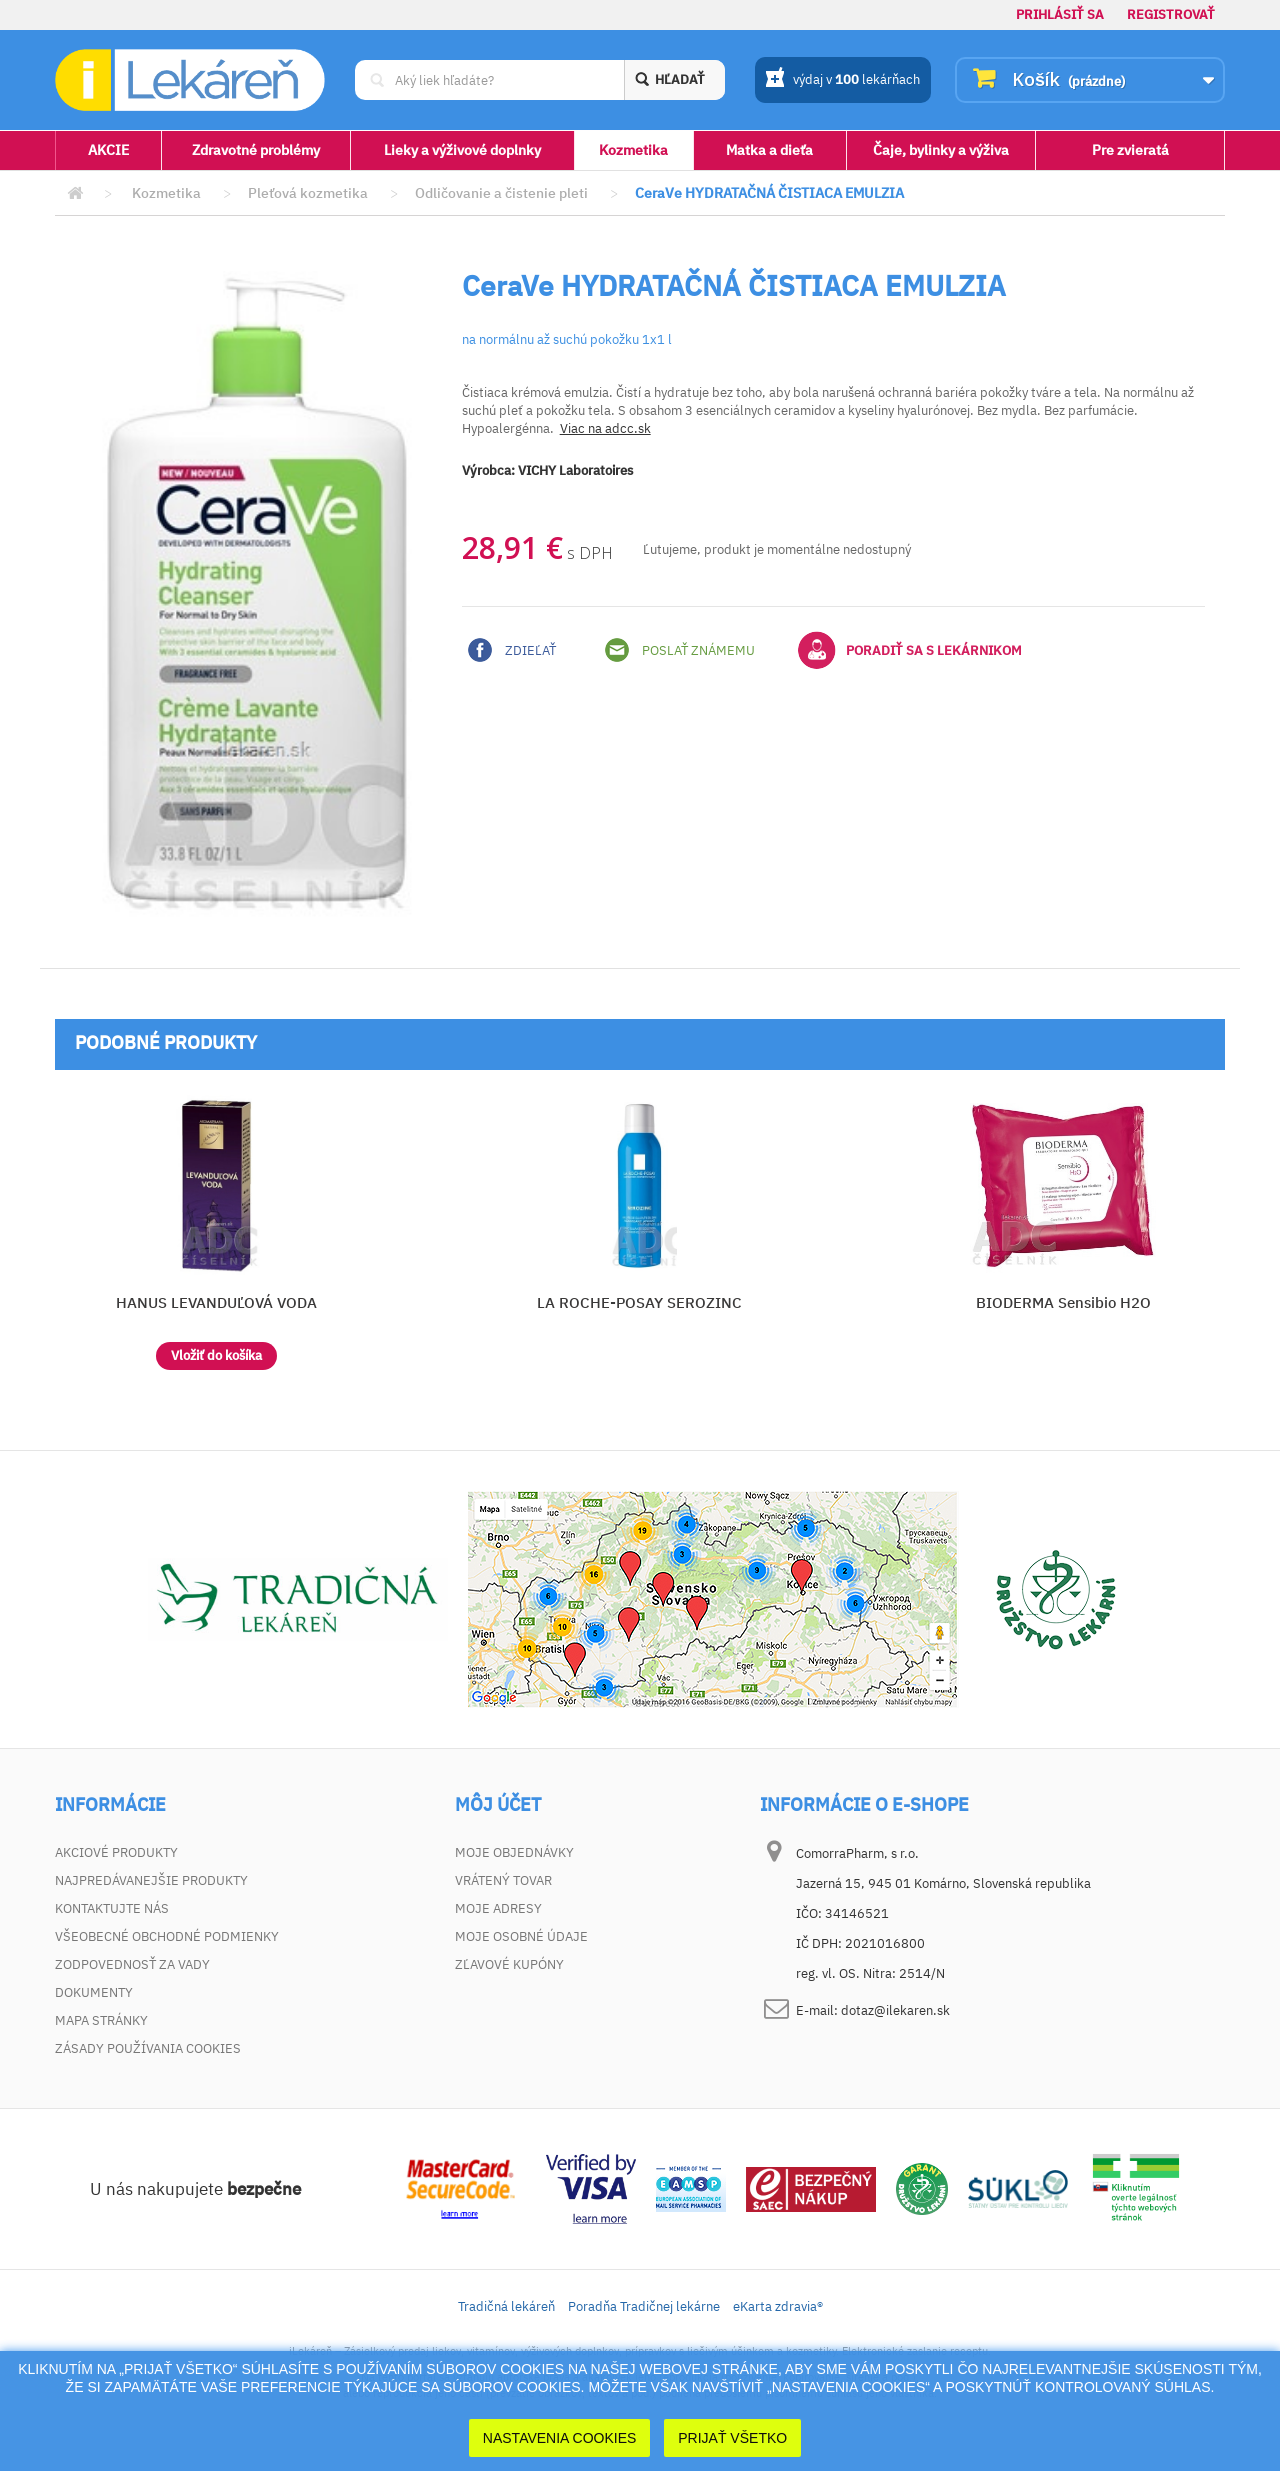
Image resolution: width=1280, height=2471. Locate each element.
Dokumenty (94, 1992)
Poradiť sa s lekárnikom (910, 650)
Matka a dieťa (769, 150)
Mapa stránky (101, 2020)
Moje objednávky (514, 1852)
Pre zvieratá (1130, 150)
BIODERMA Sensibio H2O (1063, 1302)
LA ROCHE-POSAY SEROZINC (639, 1302)
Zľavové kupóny (509, 1964)
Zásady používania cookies (148, 2048)
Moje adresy (498, 1908)
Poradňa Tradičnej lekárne (644, 2306)
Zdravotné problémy (256, 150)
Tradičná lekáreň (506, 2306)
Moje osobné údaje (521, 1936)
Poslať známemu (680, 650)
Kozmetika (633, 150)
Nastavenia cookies (560, 2438)
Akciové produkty (116, 1852)
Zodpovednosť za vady (132, 1964)
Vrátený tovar (503, 1880)
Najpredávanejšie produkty (151, 1880)
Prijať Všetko (732, 2438)
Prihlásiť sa (1060, 14)
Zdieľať (512, 650)
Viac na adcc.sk (605, 428)
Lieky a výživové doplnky (462, 150)
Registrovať (1171, 14)
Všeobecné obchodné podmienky (167, 1936)
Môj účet (498, 1805)
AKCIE (108, 150)
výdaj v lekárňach (842, 81)
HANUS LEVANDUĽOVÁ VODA (216, 1302)
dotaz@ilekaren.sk (895, 2010)
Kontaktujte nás (112, 1908)
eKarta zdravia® (778, 2306)
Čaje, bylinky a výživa (941, 150)
